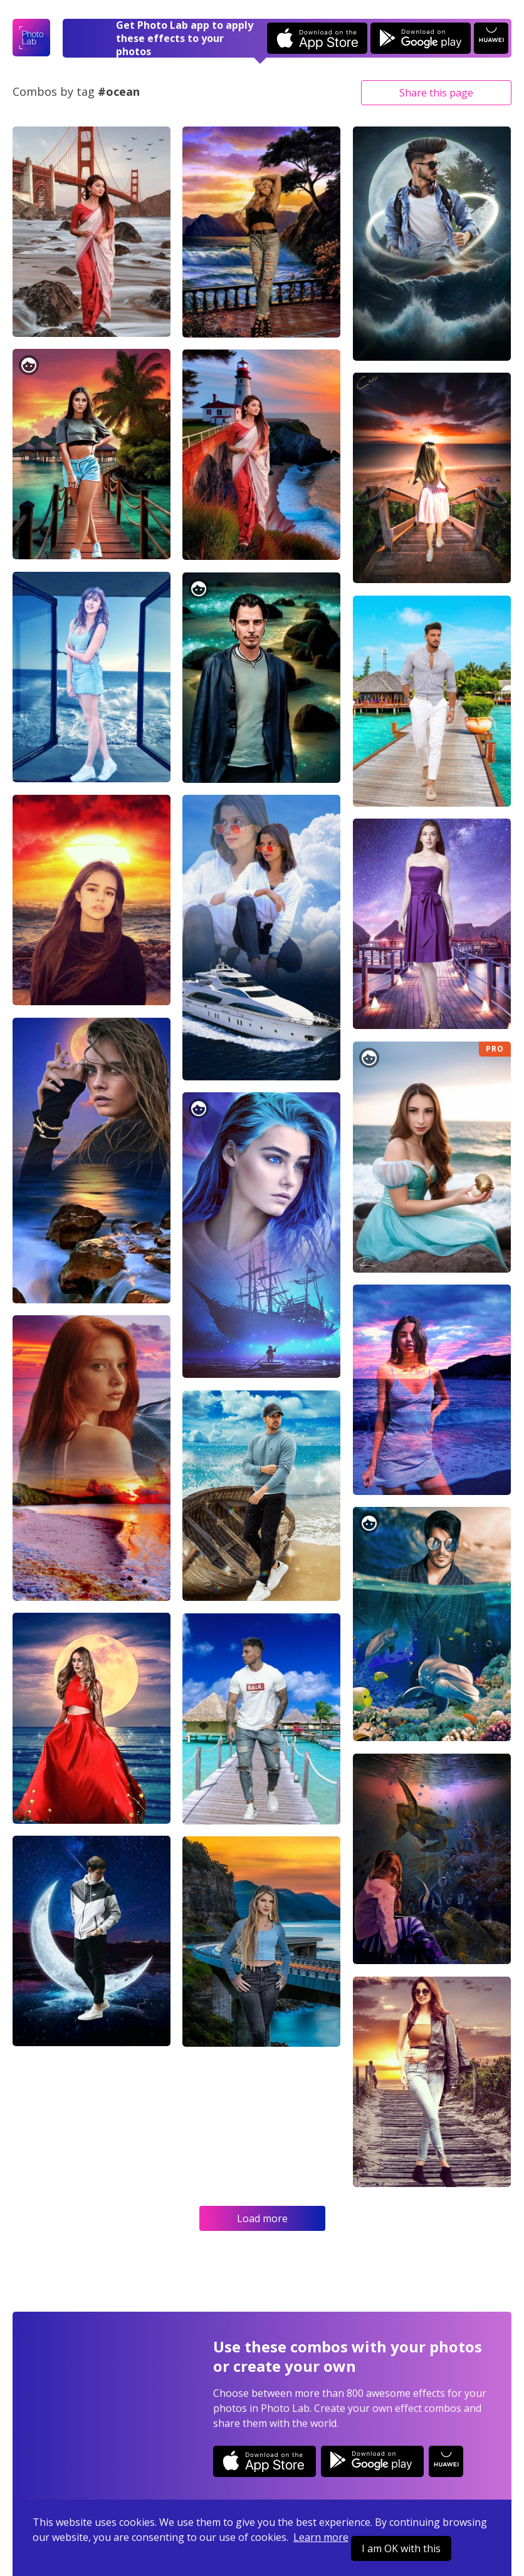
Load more (262, 2218)
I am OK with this (401, 2548)
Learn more (320, 2537)
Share (436, 93)
